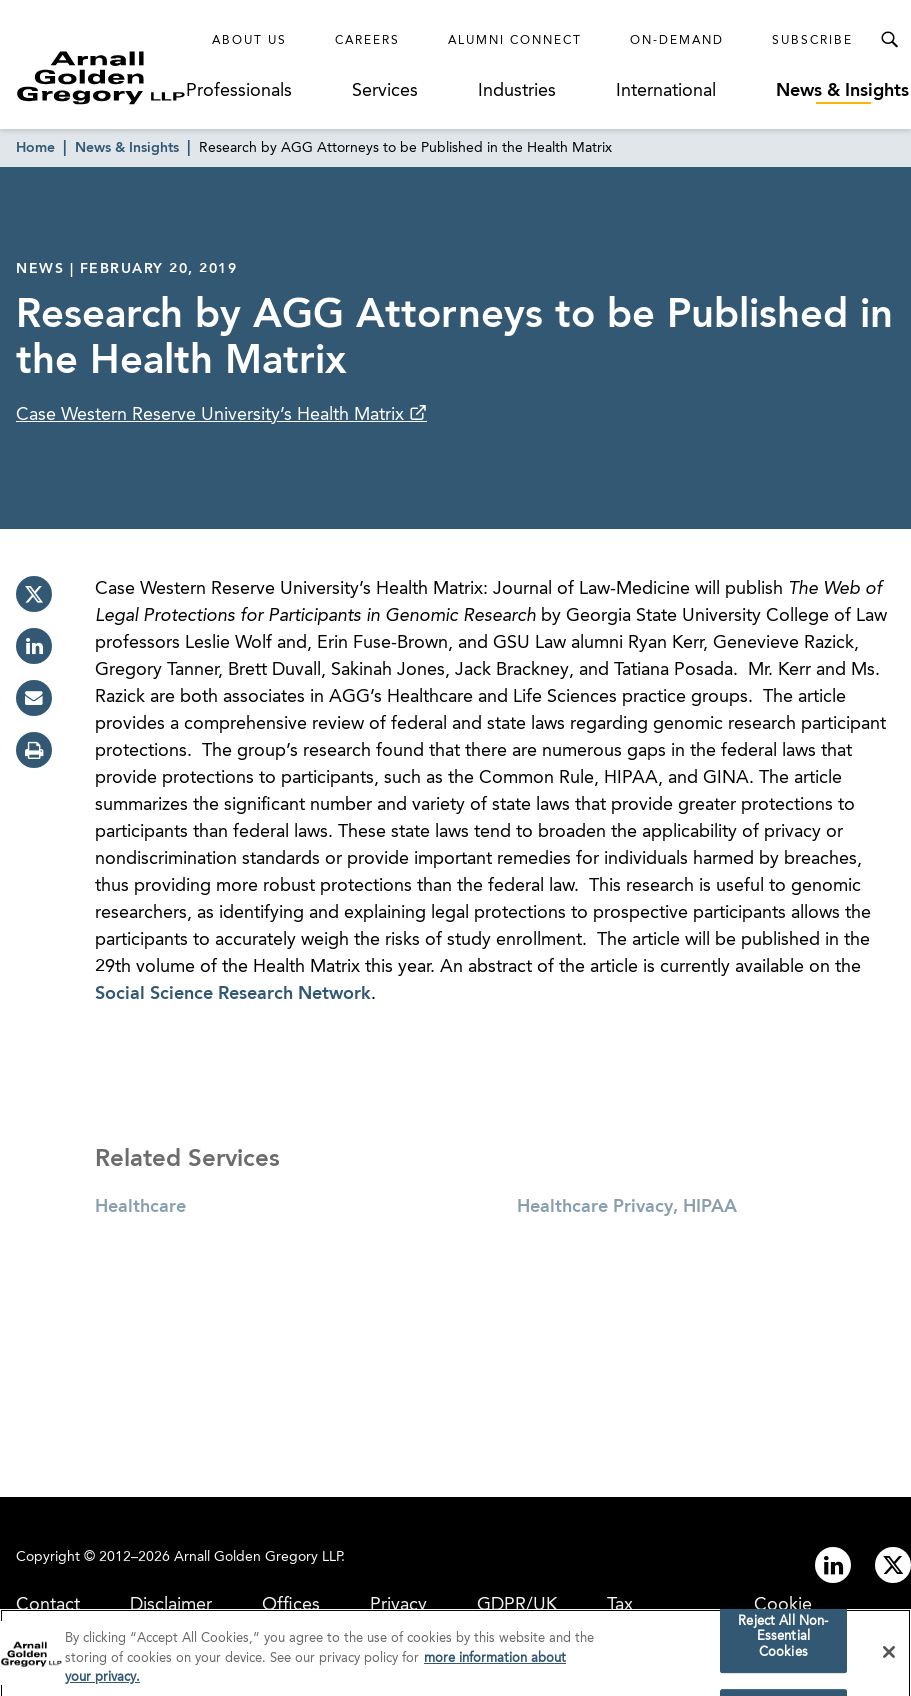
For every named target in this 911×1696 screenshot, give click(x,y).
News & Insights (842, 91)
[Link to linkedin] (833, 1565)
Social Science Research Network (233, 994)
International (666, 91)
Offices (291, 1605)
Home (35, 148)
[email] (34, 698)
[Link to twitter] (893, 1565)
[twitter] (34, 594)
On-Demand (677, 41)
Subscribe (812, 41)
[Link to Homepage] (101, 77)
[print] (34, 750)
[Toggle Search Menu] (889, 40)
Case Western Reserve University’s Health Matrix (212, 415)
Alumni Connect (515, 41)
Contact (48, 1605)
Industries (517, 91)
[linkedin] (34, 646)
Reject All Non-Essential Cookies (783, 1644)
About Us (249, 41)
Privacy (398, 1605)
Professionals (239, 91)
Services (385, 91)
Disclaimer (171, 1605)
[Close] (889, 1659)
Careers (367, 41)
